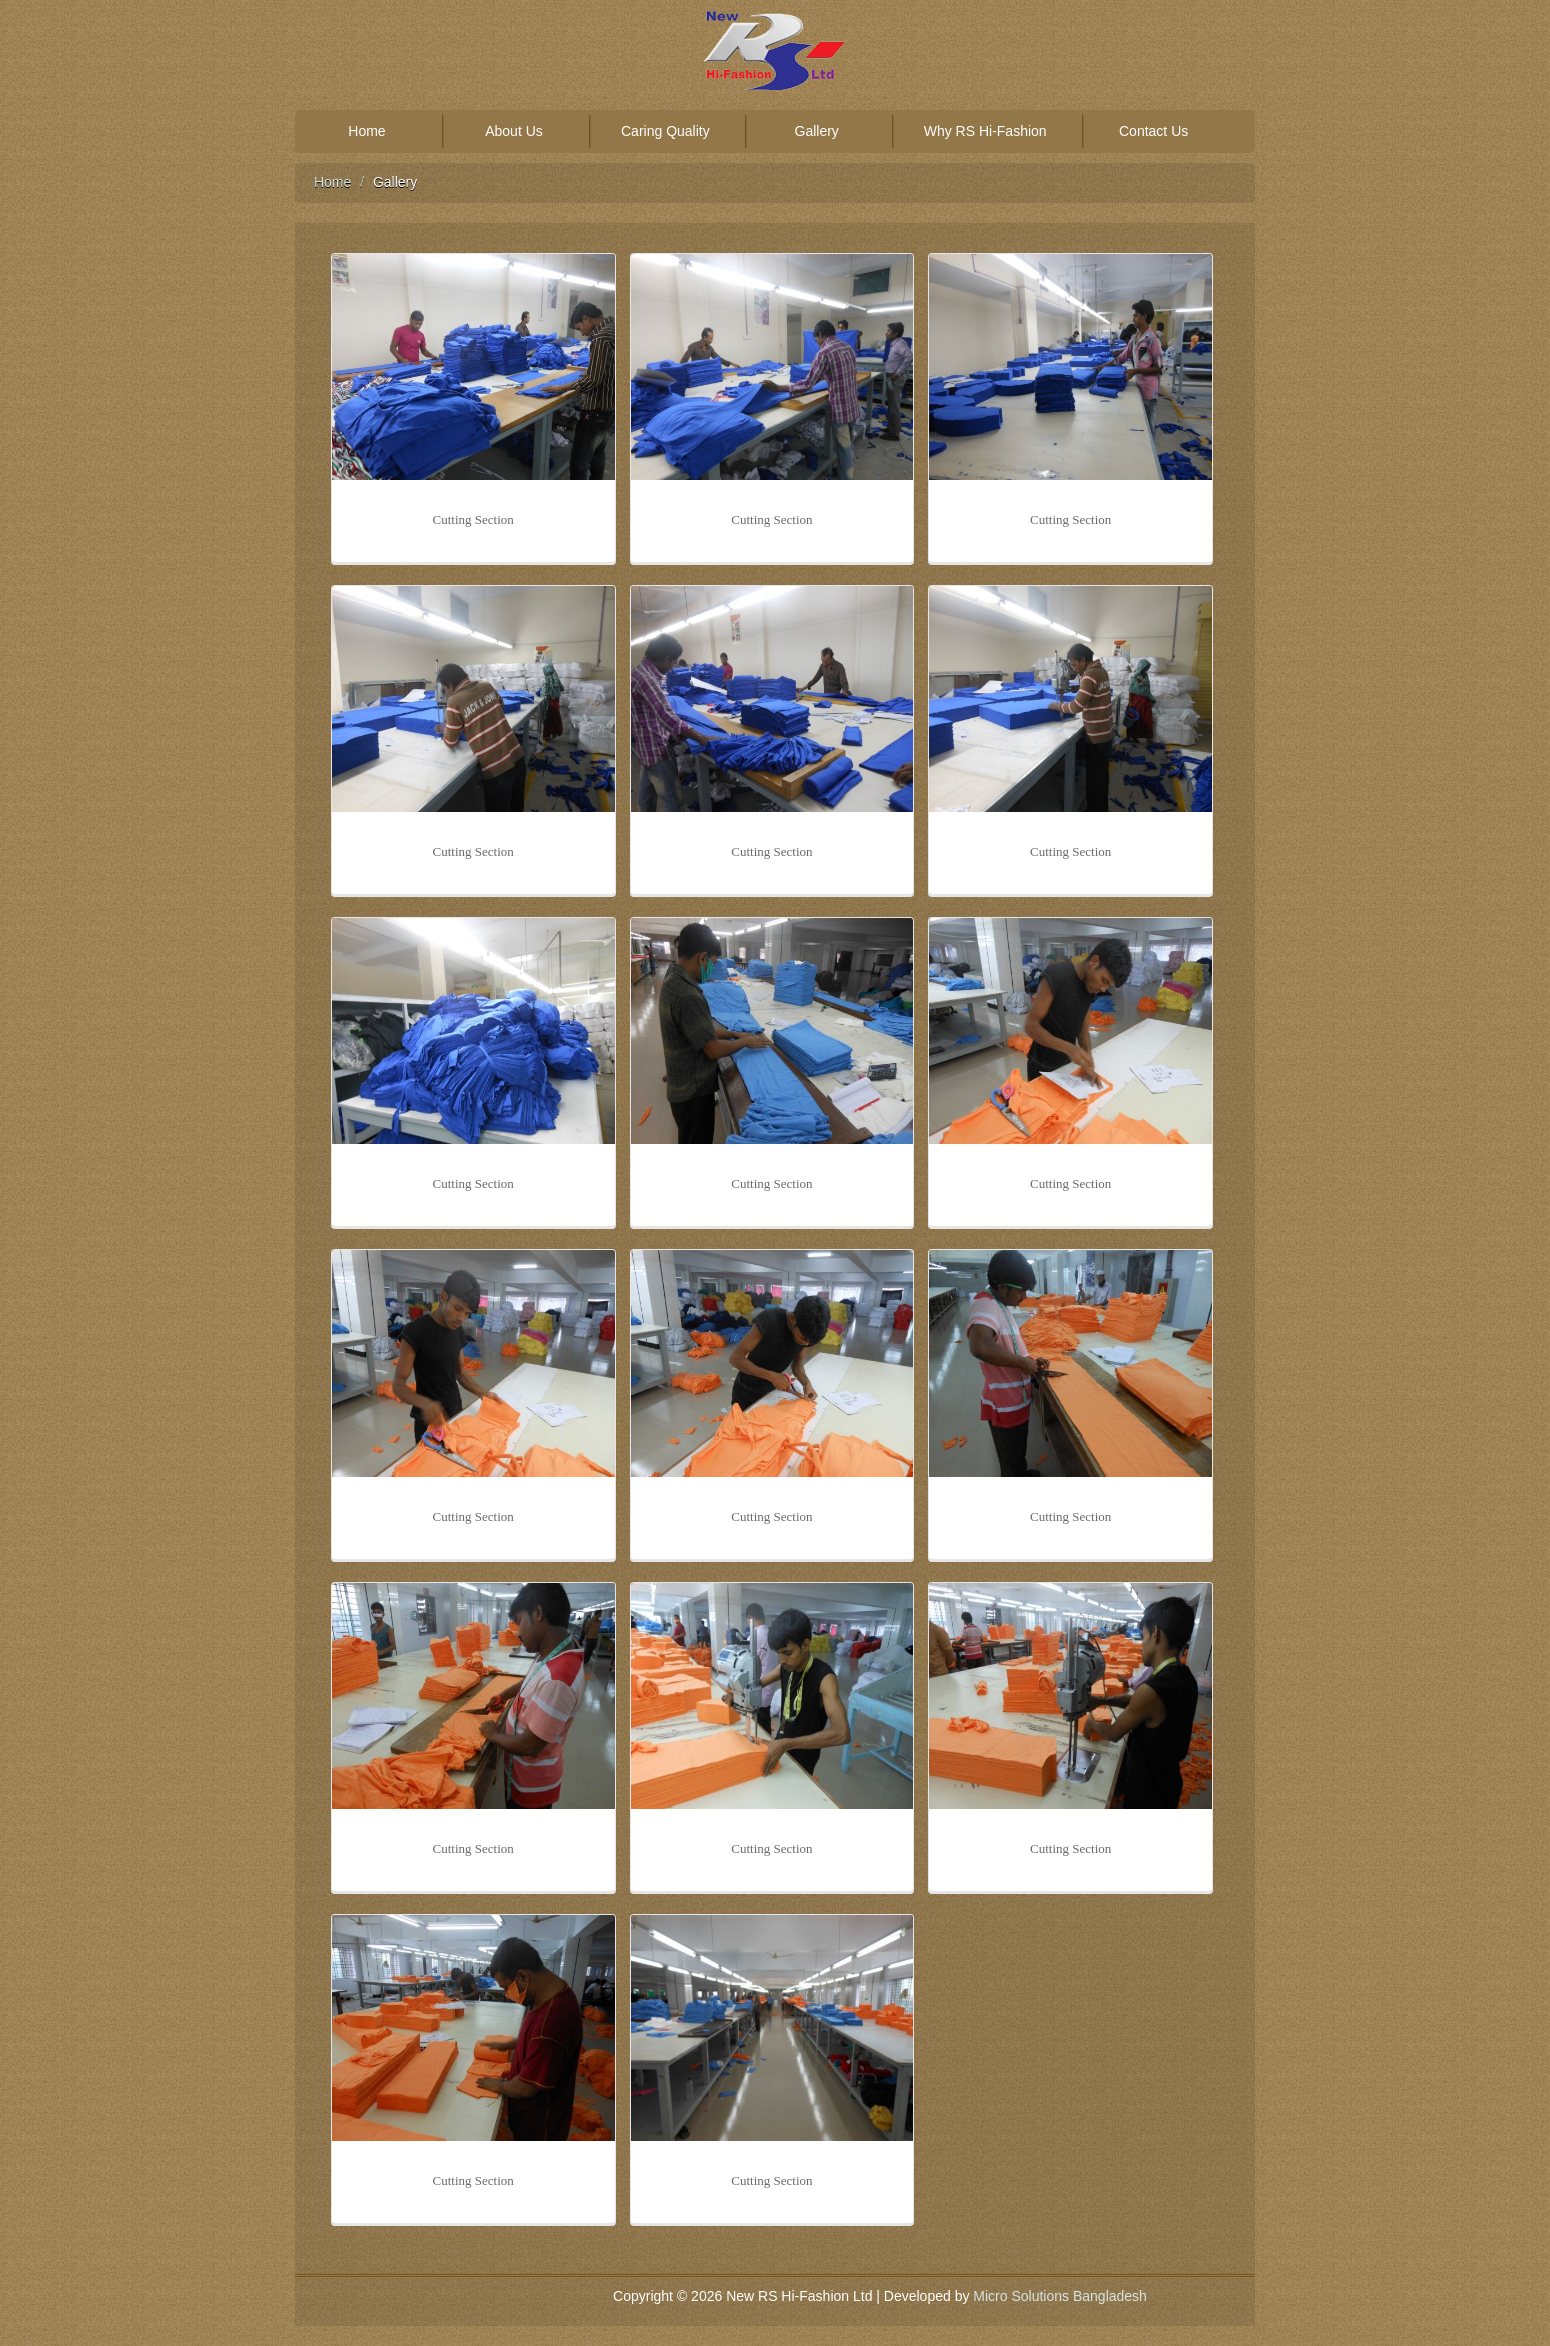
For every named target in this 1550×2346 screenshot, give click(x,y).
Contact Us (1153, 131)
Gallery (817, 131)
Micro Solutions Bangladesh (1060, 2296)
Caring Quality (665, 131)
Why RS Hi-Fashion (985, 131)
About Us (514, 131)
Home (366, 131)
